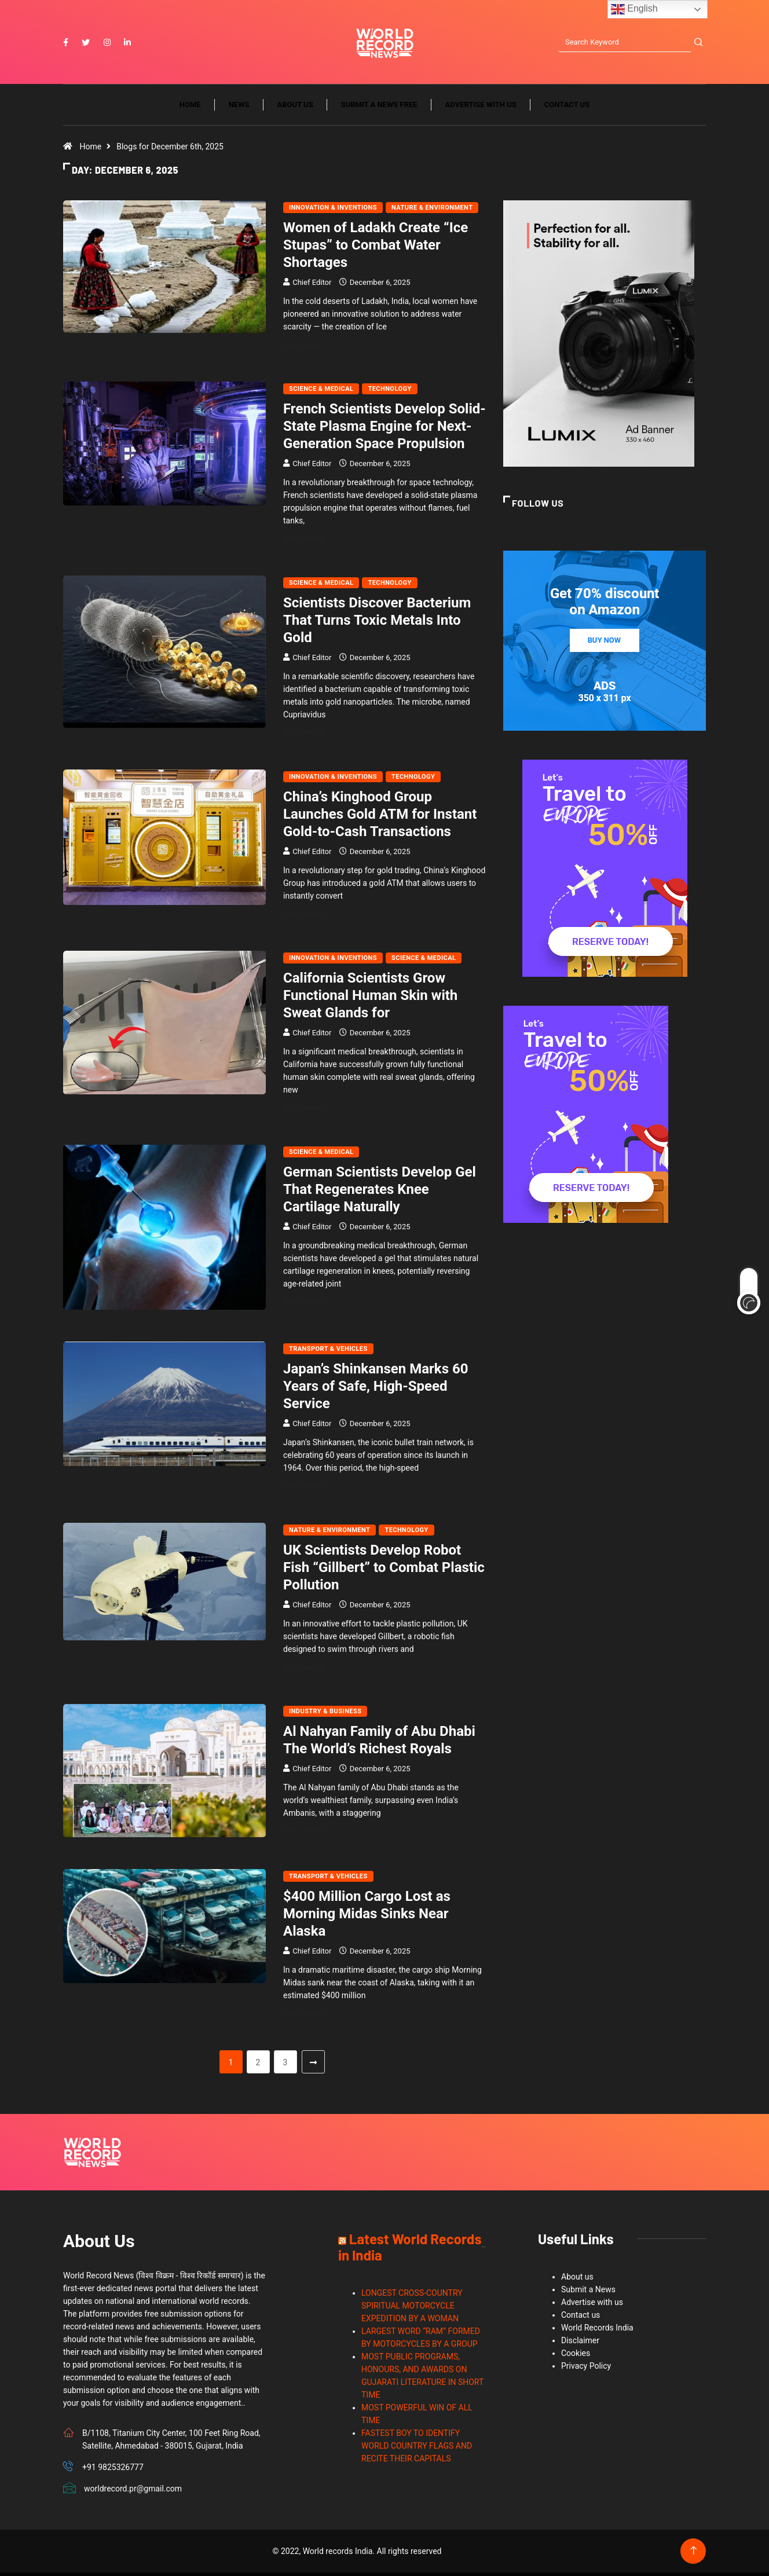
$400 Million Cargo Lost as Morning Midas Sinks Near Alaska (367, 1917)
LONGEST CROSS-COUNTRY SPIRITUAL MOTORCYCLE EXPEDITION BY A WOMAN (412, 2309)
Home (190, 108)
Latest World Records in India (409, 2250)
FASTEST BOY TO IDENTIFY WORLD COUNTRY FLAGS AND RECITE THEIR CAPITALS (416, 2449)
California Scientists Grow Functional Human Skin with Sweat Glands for (370, 999)
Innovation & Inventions (333, 211)
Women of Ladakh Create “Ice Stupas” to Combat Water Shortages (375, 248)
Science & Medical (321, 393)
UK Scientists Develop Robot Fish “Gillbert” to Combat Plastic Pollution (384, 1570)
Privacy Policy (586, 2369)
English (634, 9)
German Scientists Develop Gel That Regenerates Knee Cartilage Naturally (379, 1193)
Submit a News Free (379, 108)
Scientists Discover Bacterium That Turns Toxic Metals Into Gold (377, 624)
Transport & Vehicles (328, 1352)
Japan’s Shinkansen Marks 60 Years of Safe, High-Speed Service (375, 1389)
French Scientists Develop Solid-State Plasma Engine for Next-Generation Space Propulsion (384, 430)
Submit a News (588, 2292)
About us (295, 108)
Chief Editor (311, 286)
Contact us (566, 108)
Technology (389, 393)
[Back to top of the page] (693, 2554)
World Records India (597, 2331)
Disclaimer (580, 2343)
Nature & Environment (432, 211)
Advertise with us (481, 108)
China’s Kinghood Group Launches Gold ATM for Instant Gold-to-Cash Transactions (380, 818)
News (239, 108)
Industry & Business (325, 1714)
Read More (310, 349)
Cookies (575, 2356)
